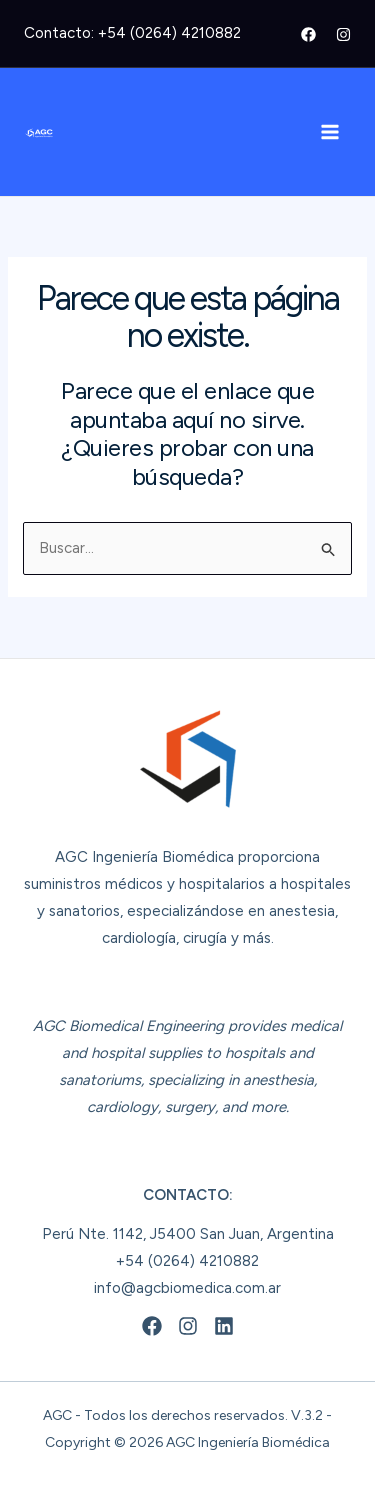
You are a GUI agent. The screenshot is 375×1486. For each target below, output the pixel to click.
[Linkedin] (224, 1326)
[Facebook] (308, 34)
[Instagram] (343, 34)
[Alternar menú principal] (330, 132)
